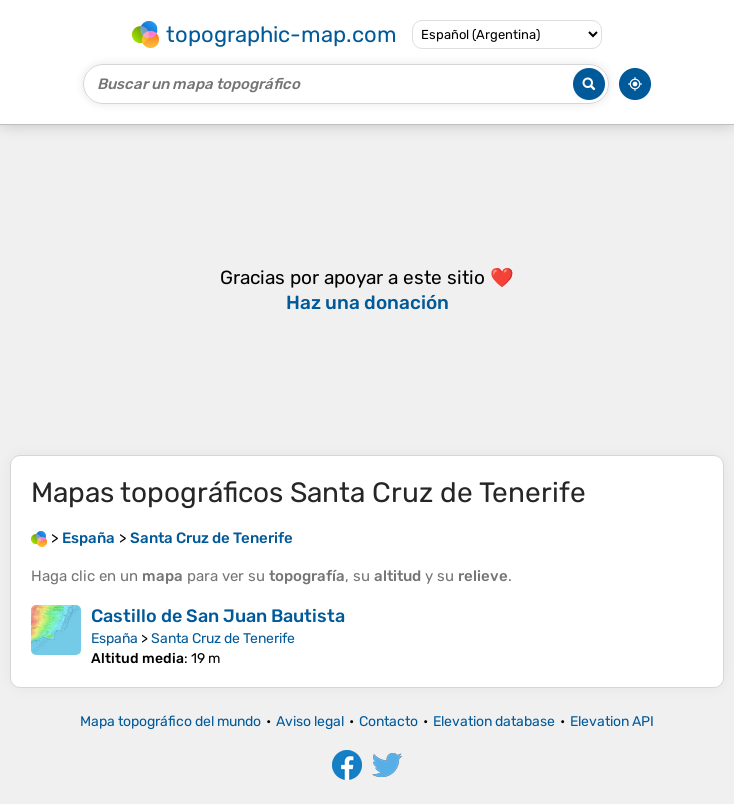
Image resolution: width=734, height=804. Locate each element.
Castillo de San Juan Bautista (218, 616)
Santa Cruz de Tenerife (223, 638)
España (114, 638)
